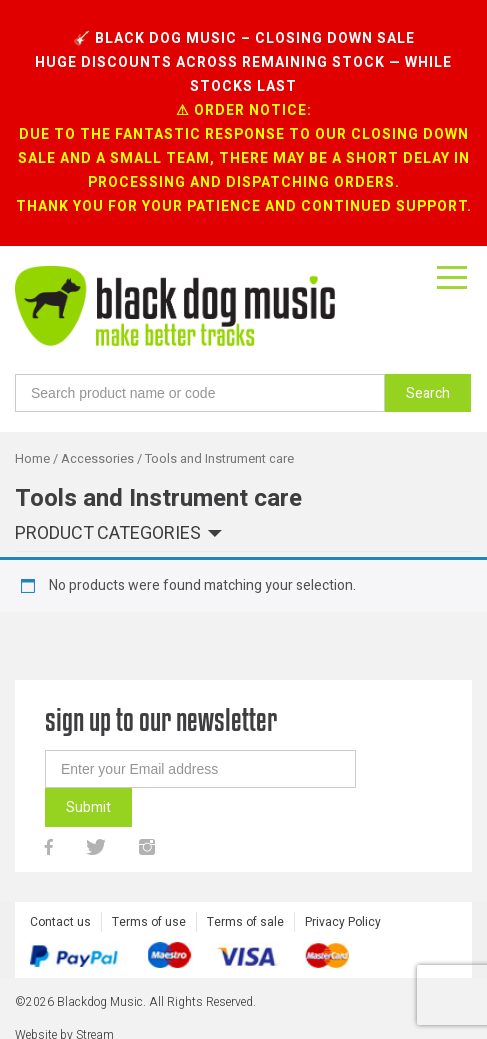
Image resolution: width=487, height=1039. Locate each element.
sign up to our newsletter (161, 719)
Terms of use (149, 922)
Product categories (108, 534)
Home (32, 459)
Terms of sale (245, 922)
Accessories (97, 459)
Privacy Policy (343, 922)
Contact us (60, 922)
